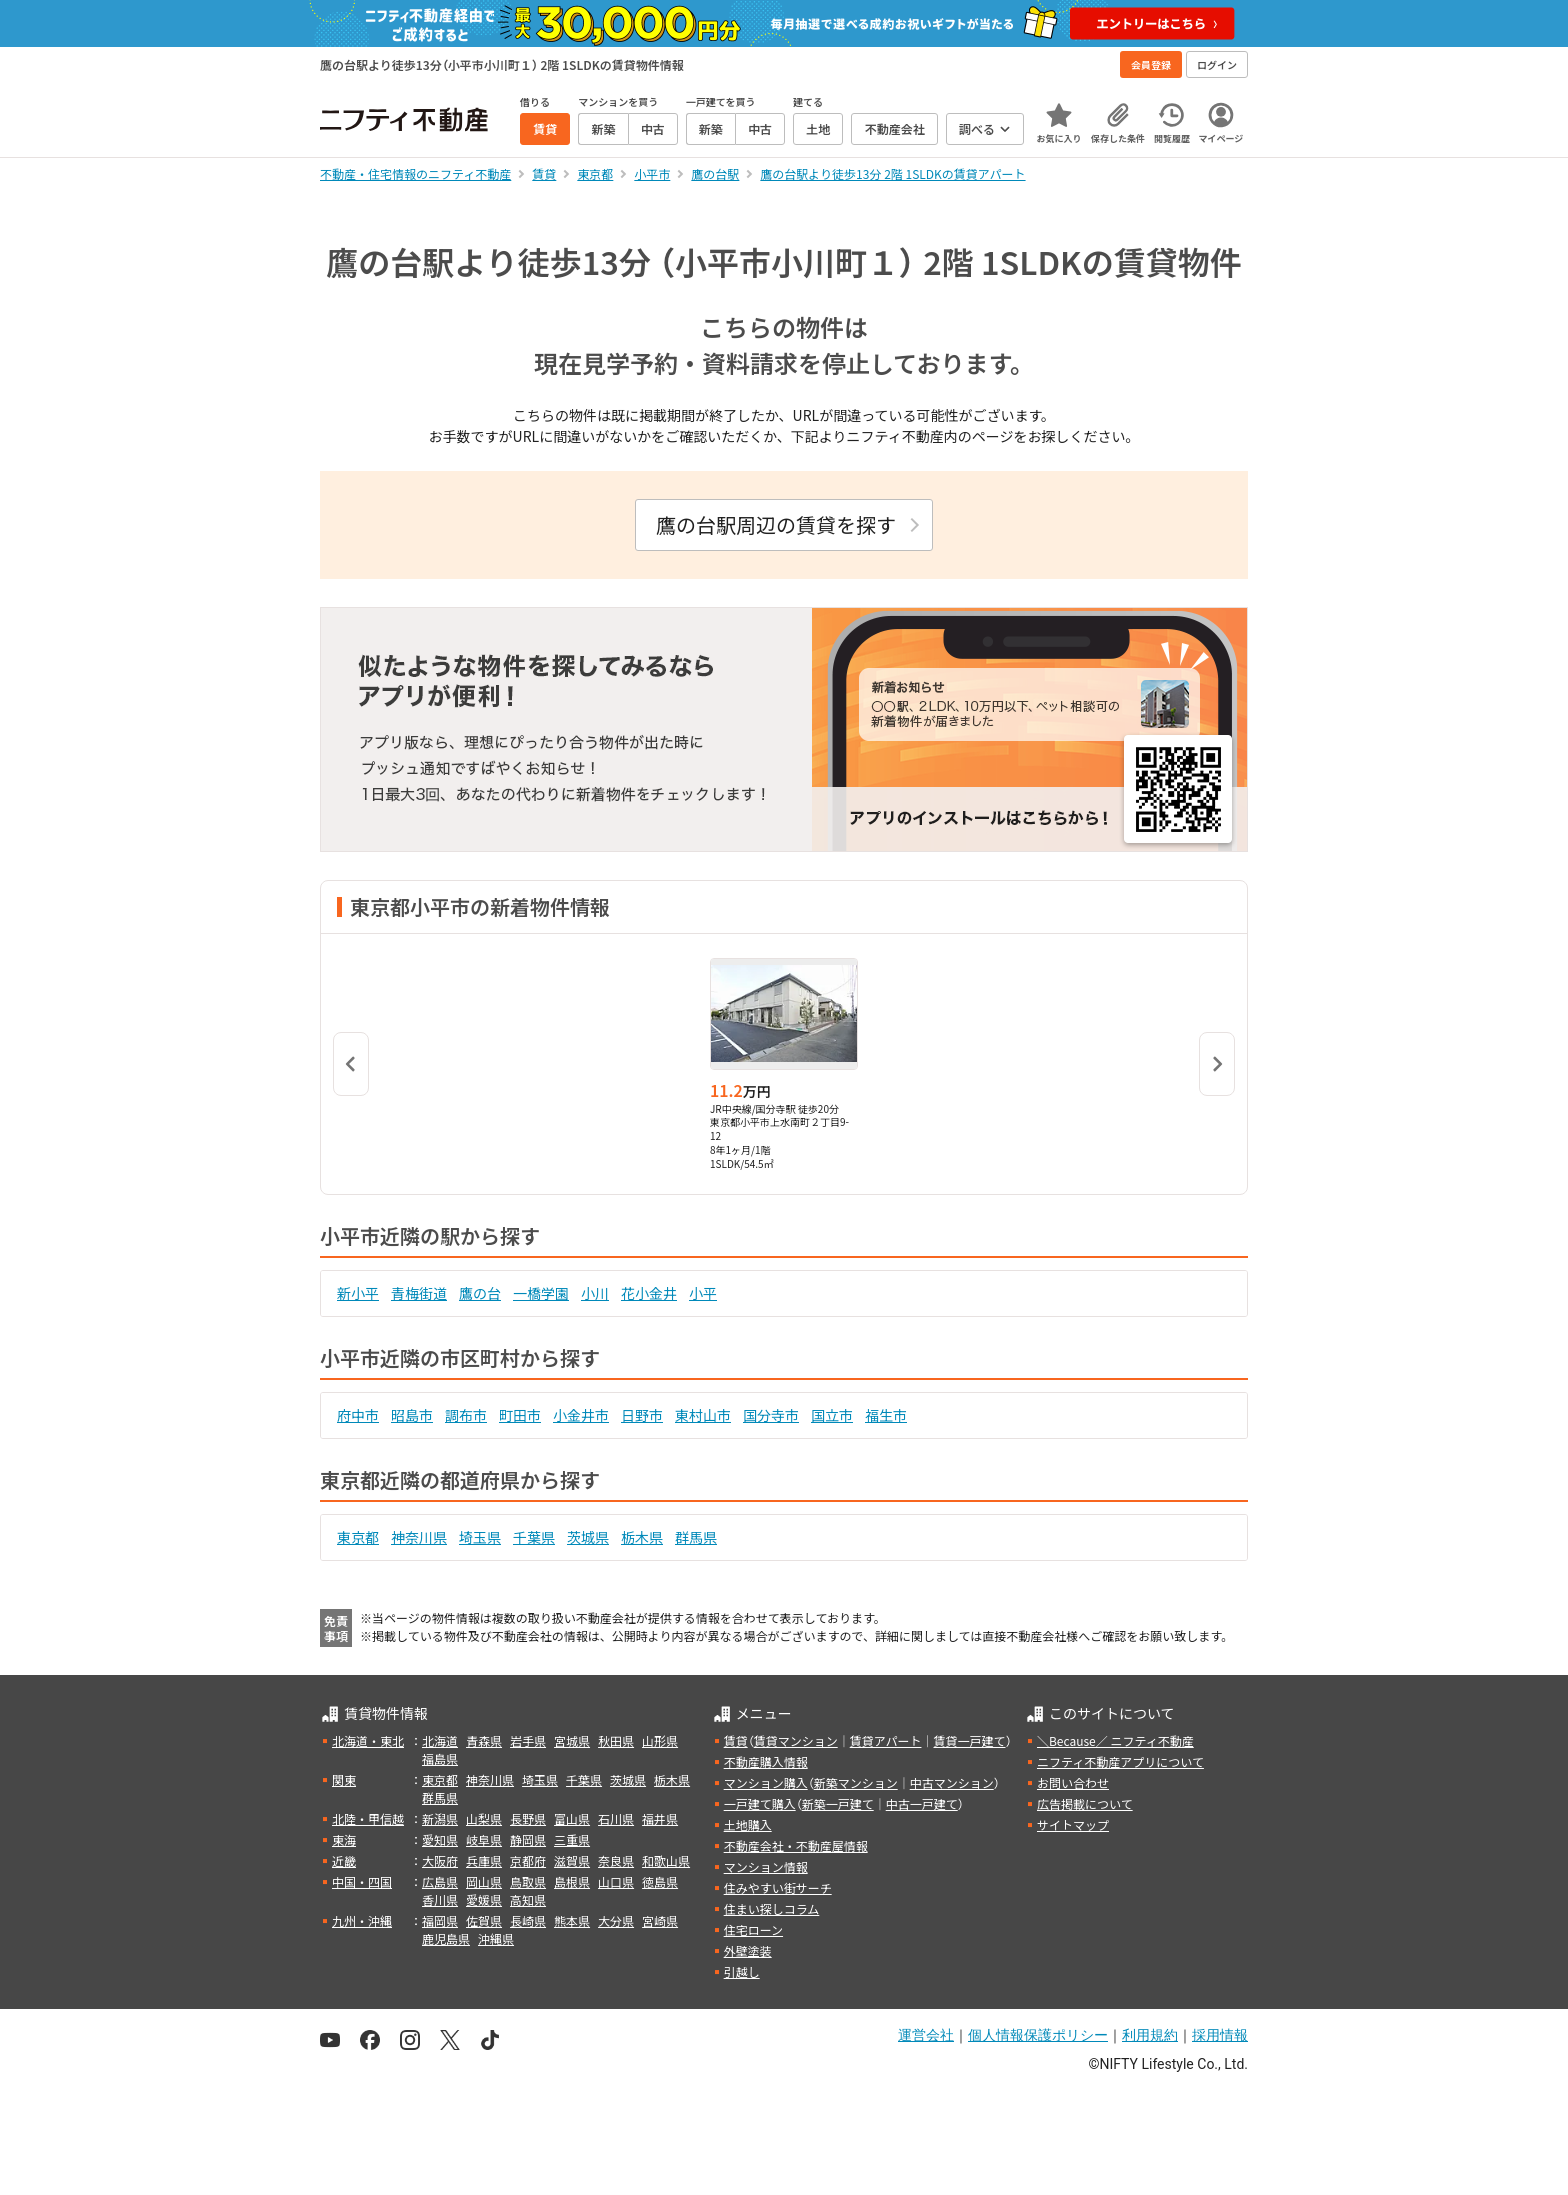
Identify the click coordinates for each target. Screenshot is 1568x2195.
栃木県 (642, 1537)
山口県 (616, 1881)
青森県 (484, 1740)
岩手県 (528, 1740)
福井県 (660, 1818)
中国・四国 (362, 1881)
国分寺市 (771, 1415)
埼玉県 (480, 1537)
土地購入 (748, 1824)
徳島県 (660, 1881)
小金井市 (581, 1415)
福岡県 (440, 1920)
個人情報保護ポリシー (1038, 2035)
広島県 (440, 1881)
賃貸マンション (796, 1740)
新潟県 (440, 1818)
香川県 (440, 1899)
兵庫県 (484, 1860)
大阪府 (440, 1860)
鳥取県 (528, 1881)
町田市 (520, 1415)
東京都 (358, 1537)
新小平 (358, 1293)
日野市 (642, 1415)
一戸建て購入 (760, 1803)
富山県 (572, 1818)
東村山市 (703, 1415)
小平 (703, 1293)
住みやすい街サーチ (778, 1887)
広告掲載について (1085, 1803)
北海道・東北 (368, 1740)
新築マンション (856, 1782)
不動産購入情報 (766, 1761)
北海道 (440, 1740)
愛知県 (440, 1839)
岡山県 (484, 1881)
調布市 (466, 1415)
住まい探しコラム (772, 1908)
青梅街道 (419, 1293)
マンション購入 (766, 1782)
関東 (344, 1779)
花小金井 (649, 1293)
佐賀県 (484, 1920)
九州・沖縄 (362, 1920)
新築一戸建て (838, 1803)
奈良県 (616, 1860)
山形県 (660, 1740)
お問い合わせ (1073, 1782)
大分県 (616, 1920)
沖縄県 (496, 1938)
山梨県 (484, 1818)
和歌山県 (666, 1860)
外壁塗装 (748, 1950)
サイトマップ (1073, 1824)
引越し (742, 1971)
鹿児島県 (446, 1938)
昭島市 (412, 1415)
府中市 (358, 1415)
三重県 (572, 1839)
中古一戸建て (922, 1803)
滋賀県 (572, 1860)
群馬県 (696, 1537)
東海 (344, 1839)
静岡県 (528, 1839)
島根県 (572, 1881)
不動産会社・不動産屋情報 (796, 1845)
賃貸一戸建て (969, 1740)
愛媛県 (484, 1899)
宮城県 (572, 1740)
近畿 (344, 1860)
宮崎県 (660, 1920)
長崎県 (528, 1920)
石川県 (616, 1818)
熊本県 (572, 1920)
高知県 (528, 1899)
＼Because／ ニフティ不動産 (1115, 1740)
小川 (595, 1293)
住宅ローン (753, 1929)
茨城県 (588, 1537)
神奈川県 (419, 1537)
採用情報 (1220, 2035)
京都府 (528, 1860)
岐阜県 (484, 1839)
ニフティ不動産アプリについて (1120, 1761)
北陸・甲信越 (368, 1818)
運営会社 (926, 2035)
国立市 (832, 1415)
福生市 (886, 1415)
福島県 (440, 1758)
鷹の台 (480, 1293)
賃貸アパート (886, 1740)
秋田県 (616, 1740)
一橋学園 (541, 1293)
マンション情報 (766, 1866)
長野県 (528, 1818)
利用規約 (1150, 2035)
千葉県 (534, 1537)
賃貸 (736, 1740)
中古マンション (952, 1782)
